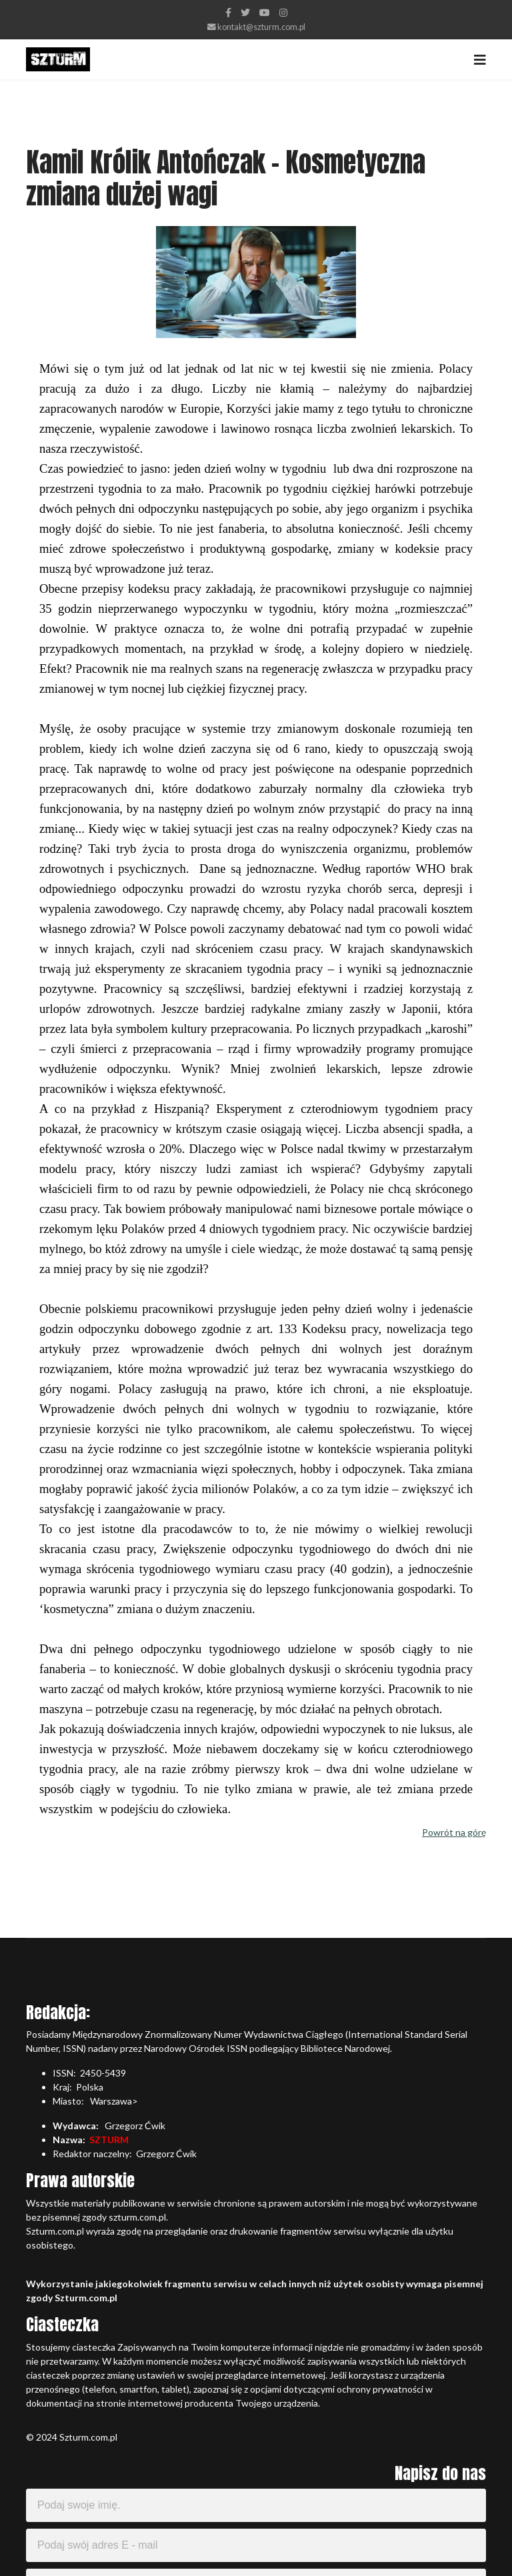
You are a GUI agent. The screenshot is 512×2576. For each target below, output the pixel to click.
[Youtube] (264, 12)
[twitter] (245, 12)
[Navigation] (480, 59)
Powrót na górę (454, 1832)
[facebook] (228, 12)
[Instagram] (283, 12)
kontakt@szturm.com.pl (261, 27)
